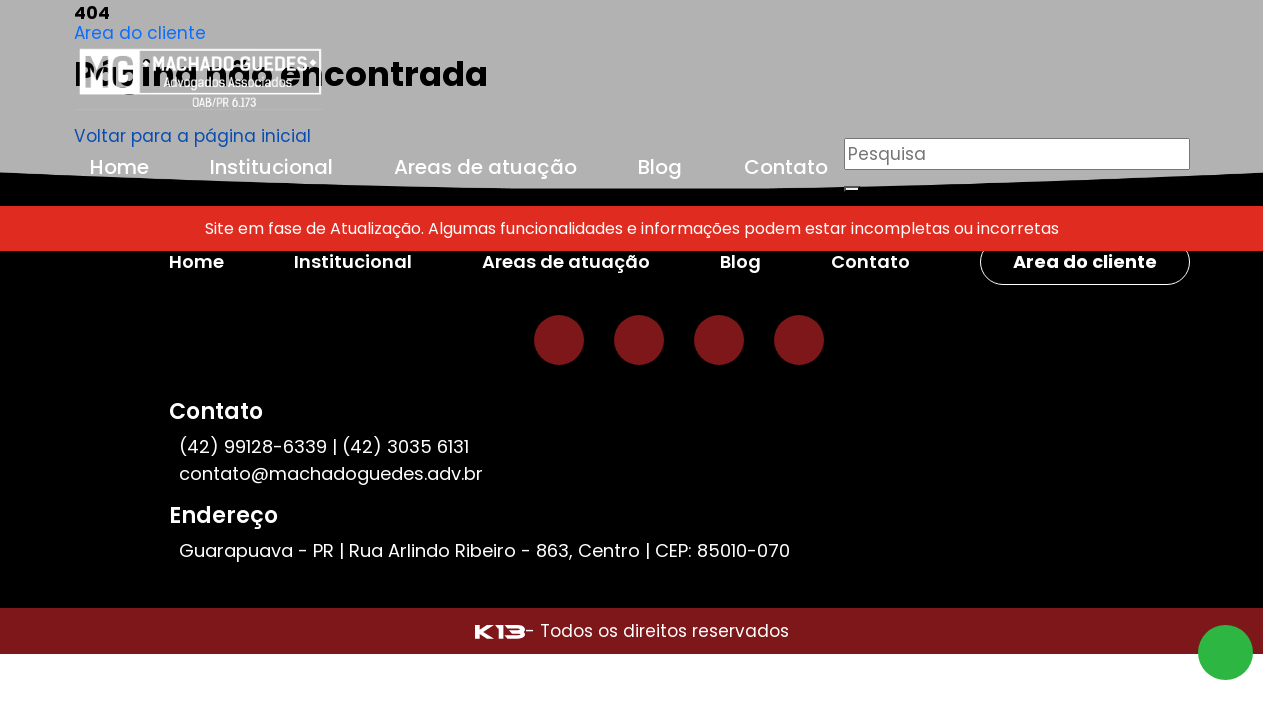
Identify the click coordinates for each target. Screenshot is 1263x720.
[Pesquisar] (1017, 154)
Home (119, 167)
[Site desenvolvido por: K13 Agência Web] (500, 631)
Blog (660, 167)
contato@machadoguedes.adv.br (331, 473)
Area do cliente (140, 33)
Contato (786, 167)
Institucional (271, 167)
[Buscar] (852, 189)
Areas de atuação (485, 167)
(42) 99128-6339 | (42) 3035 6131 (324, 446)
